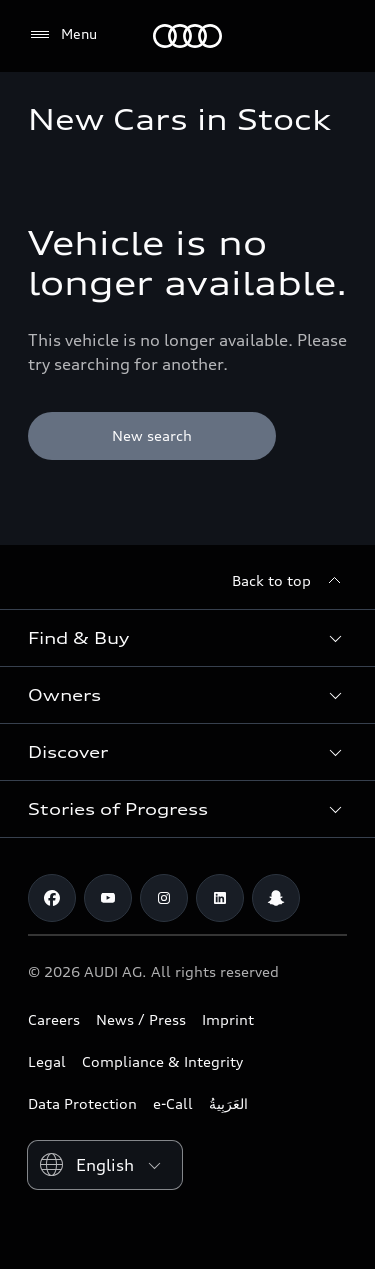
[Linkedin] (220, 898)
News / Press (141, 1019)
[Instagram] (164, 898)
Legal (47, 1061)
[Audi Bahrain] (187, 36)
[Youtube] (108, 898)
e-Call (173, 1103)
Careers (54, 1019)
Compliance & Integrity (162, 1061)
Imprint (228, 1019)
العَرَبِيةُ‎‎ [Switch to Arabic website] (228, 1103)
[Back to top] (289, 581)
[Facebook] (52, 898)
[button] (187, 638)
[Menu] (62, 35)
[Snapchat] (276, 898)
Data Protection (82, 1103)
